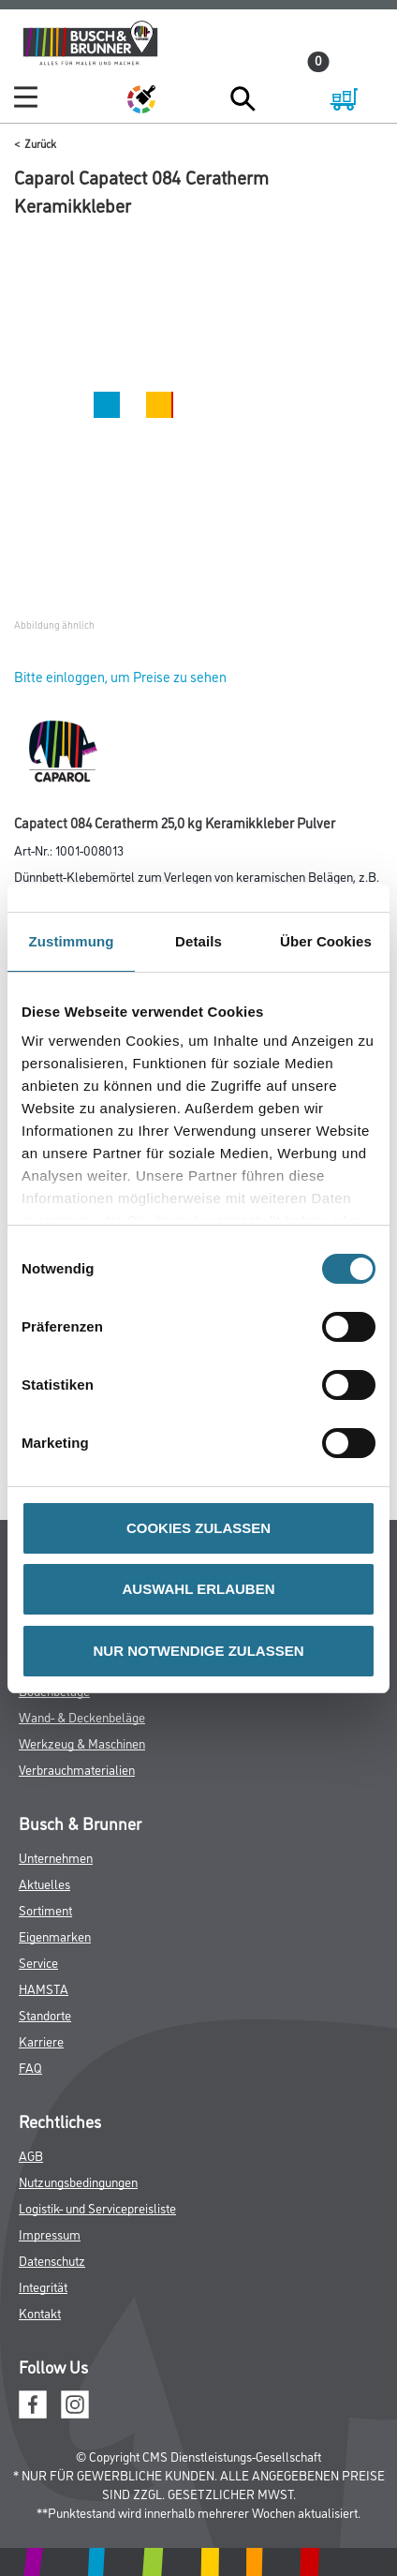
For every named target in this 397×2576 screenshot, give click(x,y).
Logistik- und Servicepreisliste (97, 2207)
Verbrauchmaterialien (77, 1769)
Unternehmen (56, 1857)
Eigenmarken (55, 1935)
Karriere (41, 2040)
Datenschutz (52, 2260)
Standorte (45, 2014)
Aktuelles (44, 1883)
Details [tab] (198, 941)
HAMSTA (43, 1988)
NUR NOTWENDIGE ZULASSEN (199, 1651)
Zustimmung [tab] (71, 941)
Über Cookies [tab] (326, 941)
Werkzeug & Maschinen (82, 1742)
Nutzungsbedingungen (78, 2181)
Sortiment (45, 1909)
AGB (31, 2155)
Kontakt (40, 2312)
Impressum (50, 2233)
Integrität (43, 2286)
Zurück (40, 143)
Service (38, 1962)
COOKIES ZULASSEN (198, 1528)
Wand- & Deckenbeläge (82, 1716)
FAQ (30, 2067)
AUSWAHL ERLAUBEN (198, 1589)
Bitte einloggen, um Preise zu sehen (120, 676)
